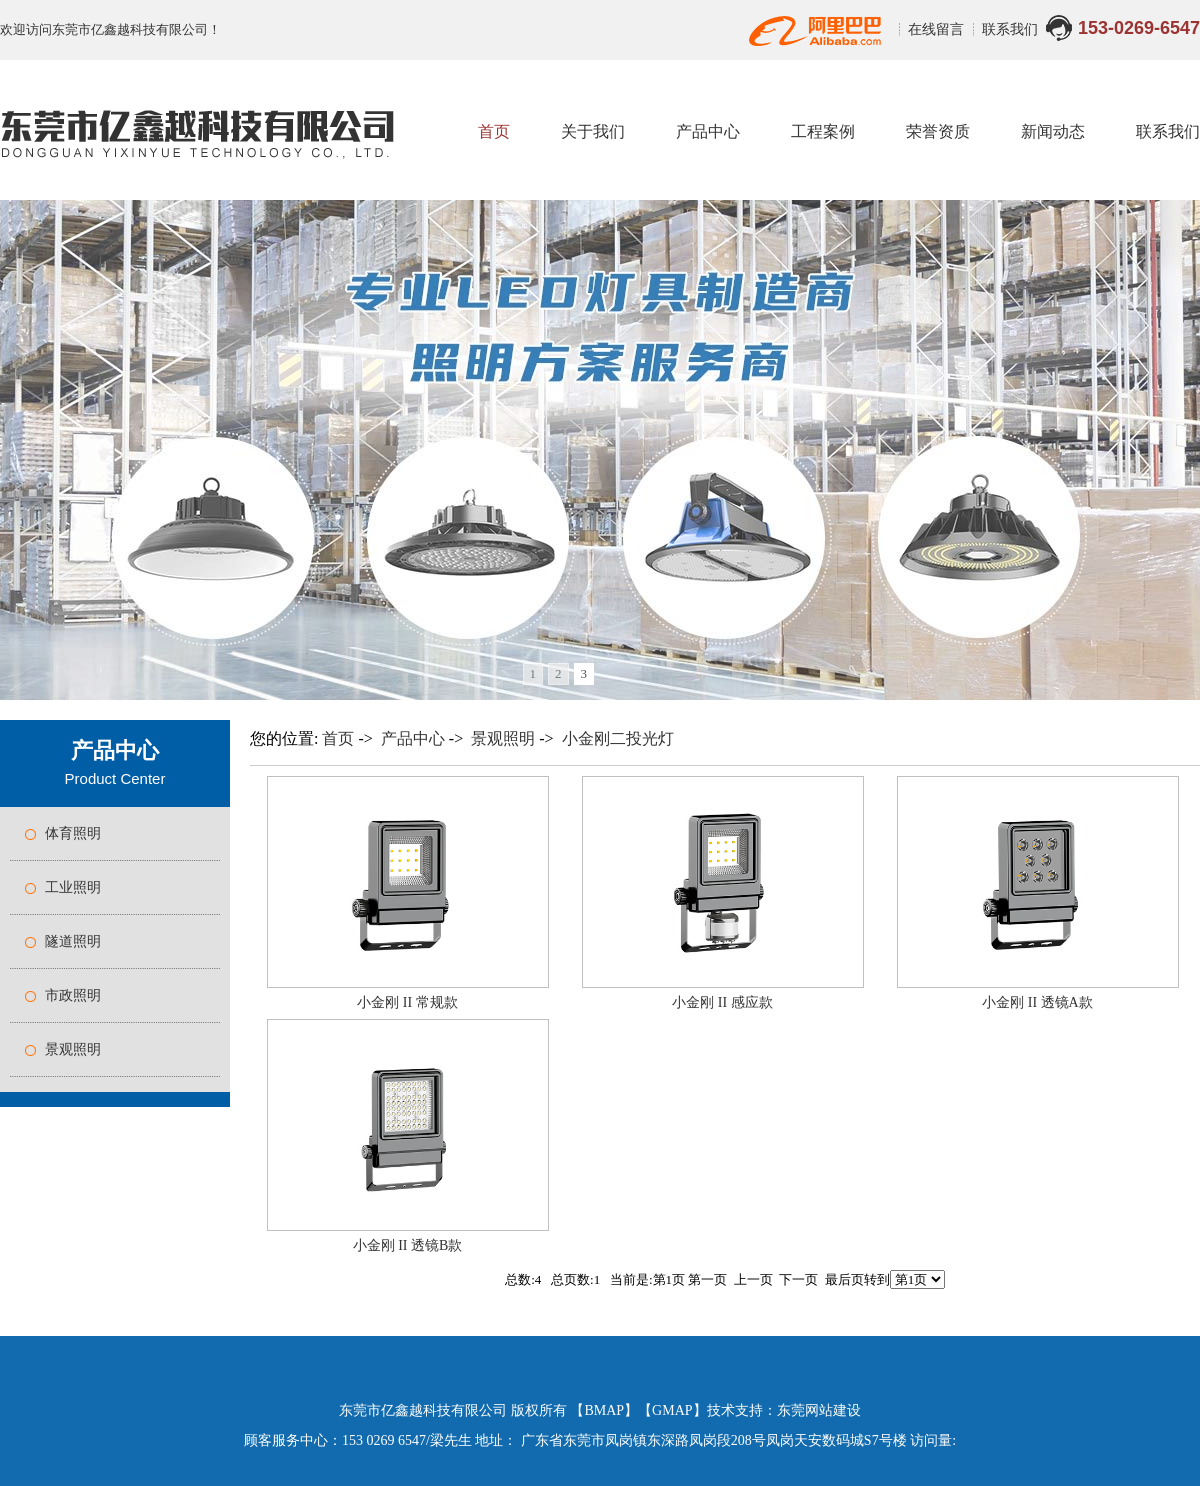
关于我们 (593, 131)
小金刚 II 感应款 (722, 1002)
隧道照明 (73, 941)
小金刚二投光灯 (618, 738)
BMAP (604, 1410)
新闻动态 (1053, 131)
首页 (494, 131)
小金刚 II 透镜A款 (1037, 1002)
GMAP (672, 1410)
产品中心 (708, 131)
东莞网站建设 (819, 1410)
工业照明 (73, 887)
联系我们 (1010, 29)
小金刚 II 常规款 (407, 1002)
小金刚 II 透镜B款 (408, 1245)
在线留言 (938, 29)
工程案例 (823, 131)
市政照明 (73, 995)
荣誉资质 (938, 131)
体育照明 (73, 833)
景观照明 (73, 1049)
